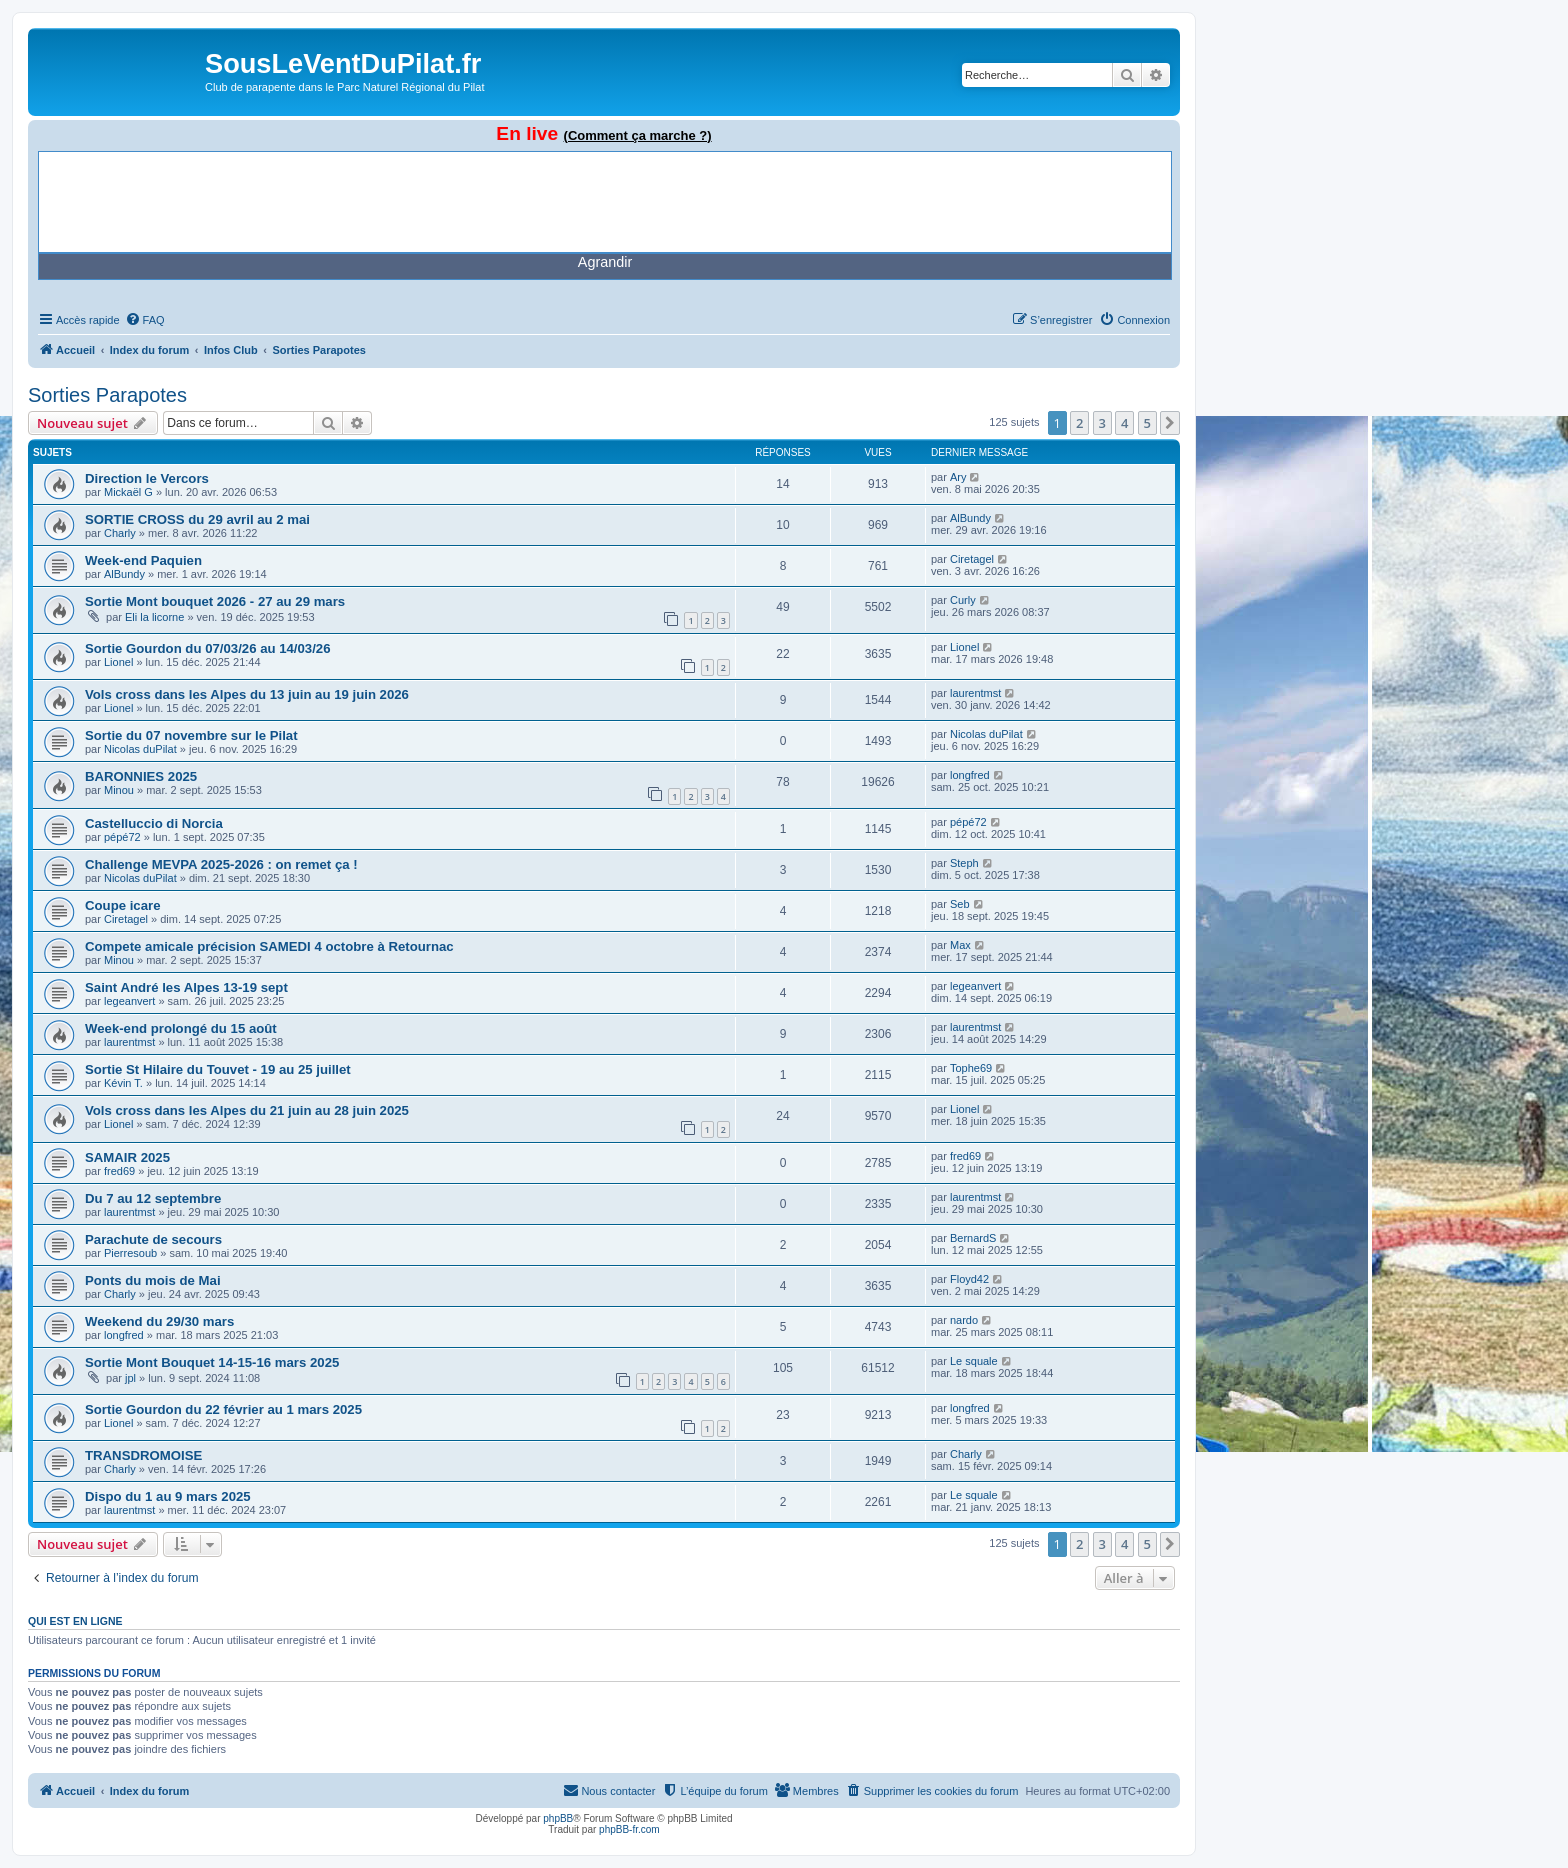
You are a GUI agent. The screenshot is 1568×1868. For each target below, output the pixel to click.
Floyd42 (969, 1279)
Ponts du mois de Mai (153, 1280)
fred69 (119, 1171)
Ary (958, 477)
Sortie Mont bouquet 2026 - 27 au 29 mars (215, 601)
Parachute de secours (153, 1239)
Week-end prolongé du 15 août (181, 1028)
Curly (963, 600)
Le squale (974, 1361)
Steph (964, 863)
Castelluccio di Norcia (154, 823)
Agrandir (605, 262)
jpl (130, 1378)
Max (960, 945)
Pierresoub (130, 1253)
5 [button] (1147, 423)
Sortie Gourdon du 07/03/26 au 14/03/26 (208, 648)
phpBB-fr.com (629, 1829)
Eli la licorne (154, 617)
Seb (960, 904)
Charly (120, 533)
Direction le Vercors (147, 478)
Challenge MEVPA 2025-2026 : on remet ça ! (221, 864)
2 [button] (1079, 423)
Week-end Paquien (143, 560)
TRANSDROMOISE (143, 1455)
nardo (964, 1320)
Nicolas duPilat (140, 749)
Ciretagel (972, 559)
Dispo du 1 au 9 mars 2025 (168, 1496)
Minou (119, 790)
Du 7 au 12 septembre (153, 1198)
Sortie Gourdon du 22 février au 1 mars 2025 (223, 1409)
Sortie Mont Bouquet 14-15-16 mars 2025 (212, 1362)
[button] (1170, 423)
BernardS (973, 1238)
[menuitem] (145, 320)
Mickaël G (128, 492)
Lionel (118, 662)
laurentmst (975, 693)
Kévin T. (123, 1083)
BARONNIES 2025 (141, 776)
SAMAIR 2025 (127, 1157)
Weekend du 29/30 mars (159, 1321)
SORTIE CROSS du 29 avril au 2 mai (197, 519)
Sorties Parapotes (107, 395)
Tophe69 (971, 1068)
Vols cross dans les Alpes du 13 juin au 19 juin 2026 (247, 694)
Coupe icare (123, 905)
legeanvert (129, 1001)
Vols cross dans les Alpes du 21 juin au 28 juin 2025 (247, 1110)
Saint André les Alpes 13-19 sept (186, 987)
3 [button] (1102, 423)
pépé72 (122, 837)
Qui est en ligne (75, 1621)
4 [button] (1124, 423)
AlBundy (970, 518)
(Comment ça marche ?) (638, 135)
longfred (970, 775)
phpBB (558, 1818)
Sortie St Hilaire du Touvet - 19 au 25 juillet (218, 1069)
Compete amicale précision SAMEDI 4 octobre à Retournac (269, 946)
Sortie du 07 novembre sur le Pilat (191, 735)
